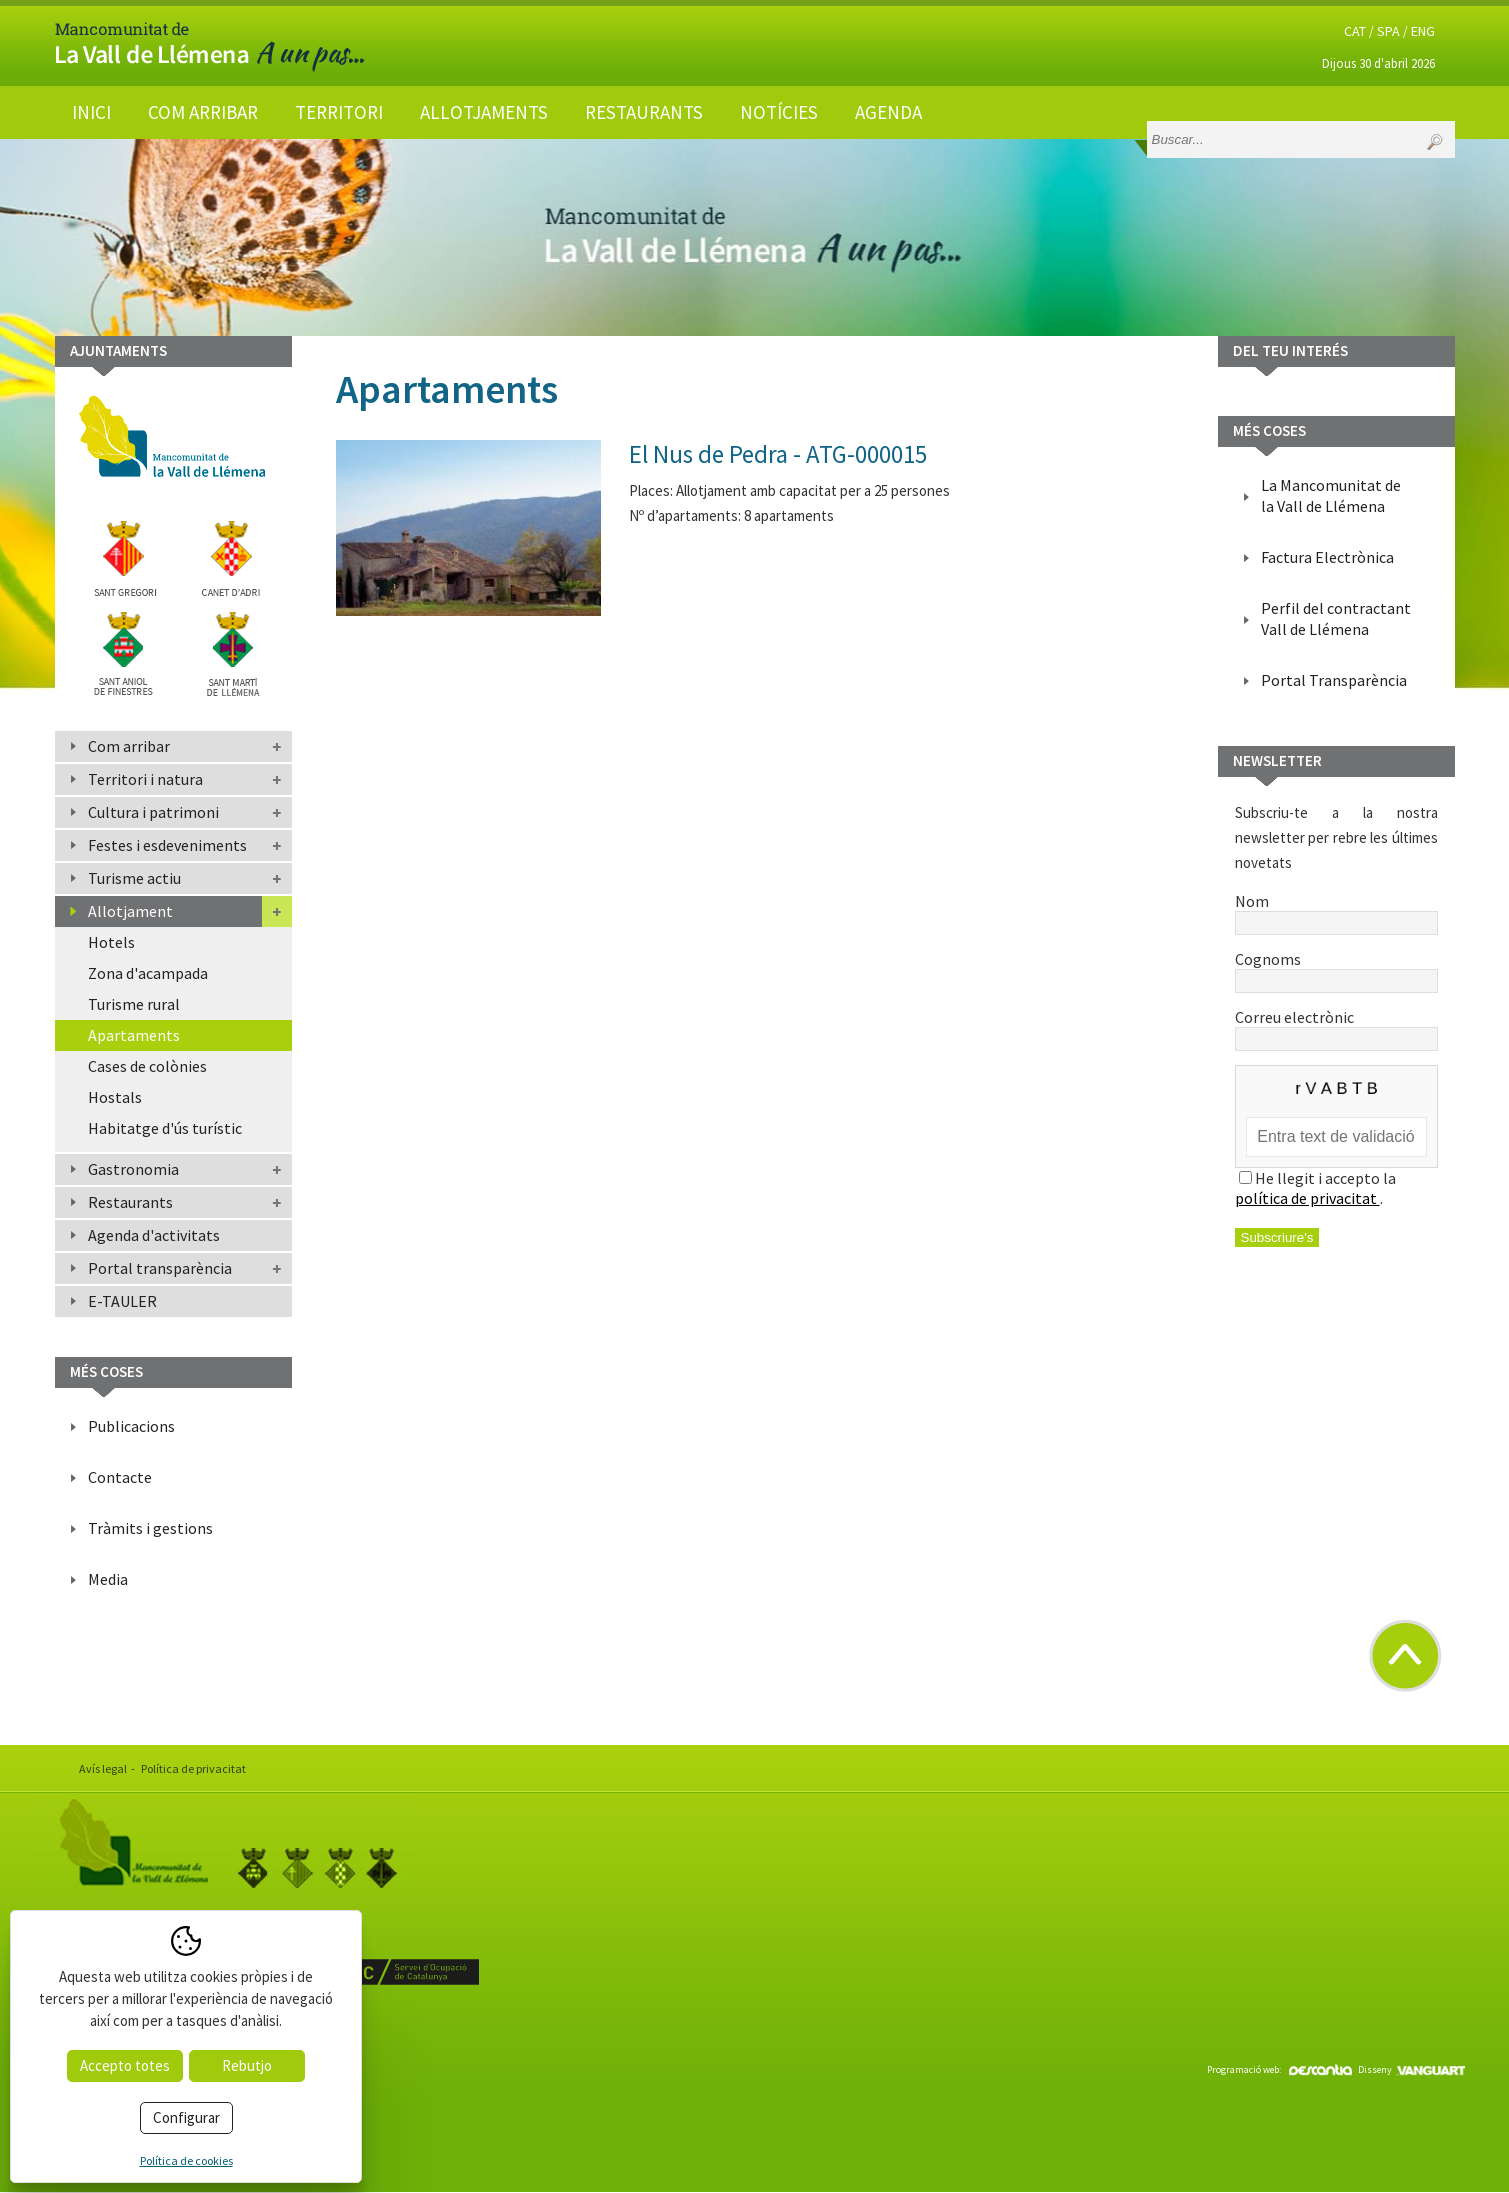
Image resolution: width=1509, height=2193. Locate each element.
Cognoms (1336, 969)
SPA (1388, 31)
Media (108, 1579)
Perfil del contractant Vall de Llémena (1336, 618)
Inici (91, 112)
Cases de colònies (147, 1066)
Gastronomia (133, 1169)
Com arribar (203, 112)
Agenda (888, 112)
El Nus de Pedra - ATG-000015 (778, 454)
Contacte (120, 1477)
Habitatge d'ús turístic (165, 1128)
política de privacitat (1307, 1198)
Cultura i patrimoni (153, 812)
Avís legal (103, 1768)
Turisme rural (134, 1004)
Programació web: (1279, 2069)
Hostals (115, 1097)
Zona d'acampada (148, 973)
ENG (1423, 31)
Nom (1336, 911)
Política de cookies (186, 2160)
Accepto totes (125, 2065)
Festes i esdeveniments (167, 845)
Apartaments (134, 1035)
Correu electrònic (1336, 1027)
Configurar (186, 2117)
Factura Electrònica (1327, 557)
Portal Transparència (1334, 680)
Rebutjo (247, 2065)
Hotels (111, 942)
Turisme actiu (134, 878)
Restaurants (644, 112)
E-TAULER (122, 1301)
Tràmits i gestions (150, 1528)
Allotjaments (484, 112)
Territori (339, 112)
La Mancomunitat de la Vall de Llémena (1331, 495)
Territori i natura (145, 779)
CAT (1355, 31)
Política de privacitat (193, 1768)
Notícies (779, 112)
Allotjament (130, 911)
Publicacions (131, 1426)
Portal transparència (160, 1268)
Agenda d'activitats (154, 1235)
